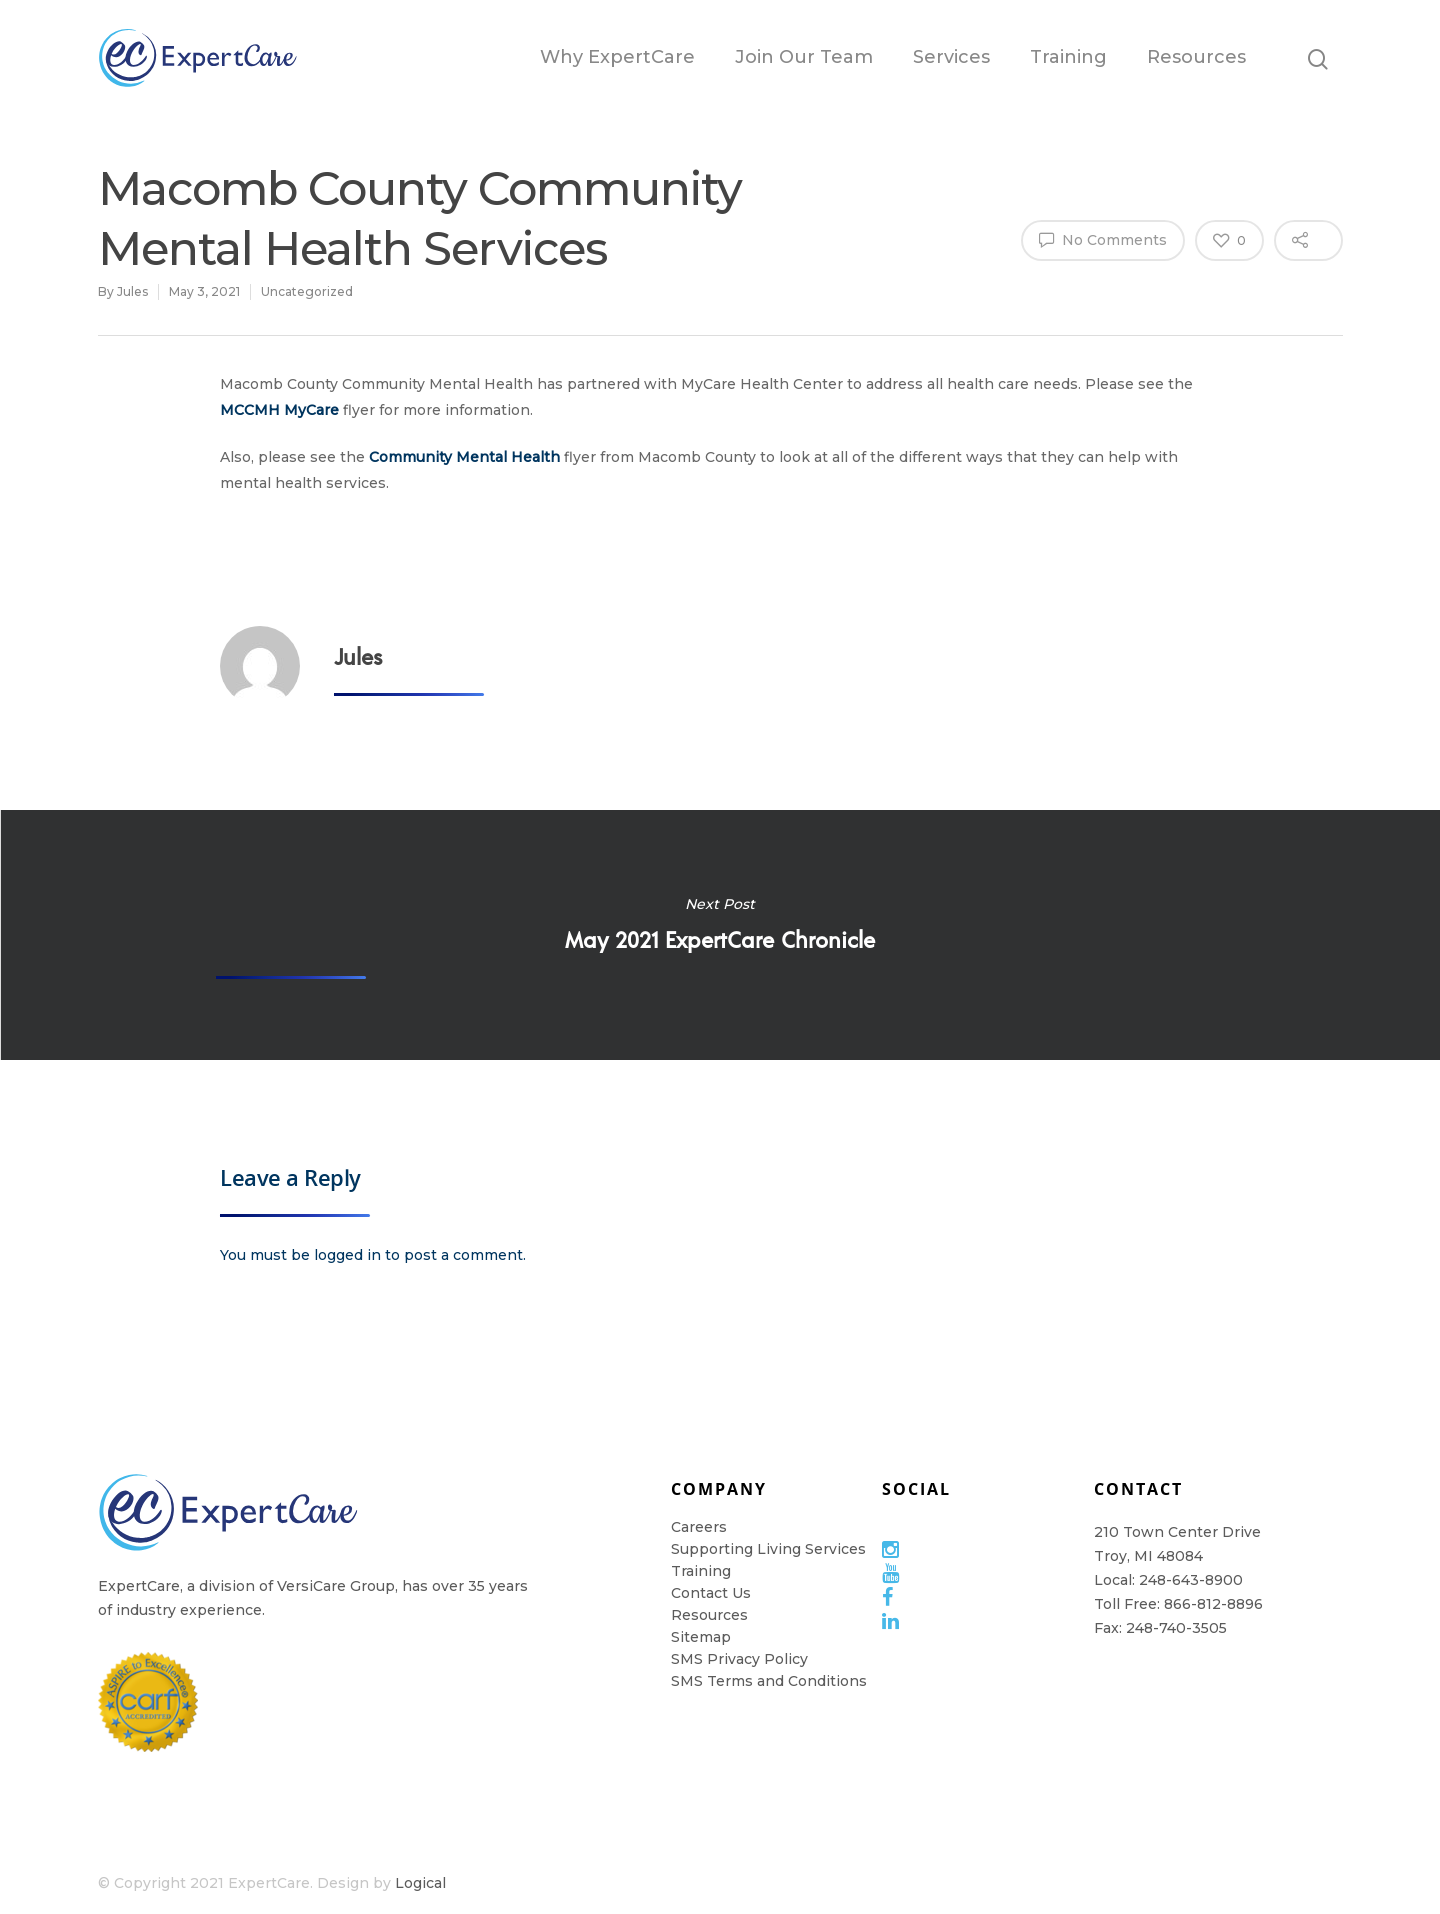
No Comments (1103, 239)
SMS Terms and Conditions (769, 1681)
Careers (699, 1527)
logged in (347, 1255)
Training (1068, 57)
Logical (420, 1883)
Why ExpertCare (617, 57)
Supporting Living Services (768, 1549)
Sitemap (701, 1637)
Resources (1196, 57)
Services (951, 57)
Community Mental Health (464, 457)
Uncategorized (307, 291)
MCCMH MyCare (279, 410)
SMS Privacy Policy (739, 1659)
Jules (132, 291)
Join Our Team (804, 57)
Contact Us (711, 1593)
